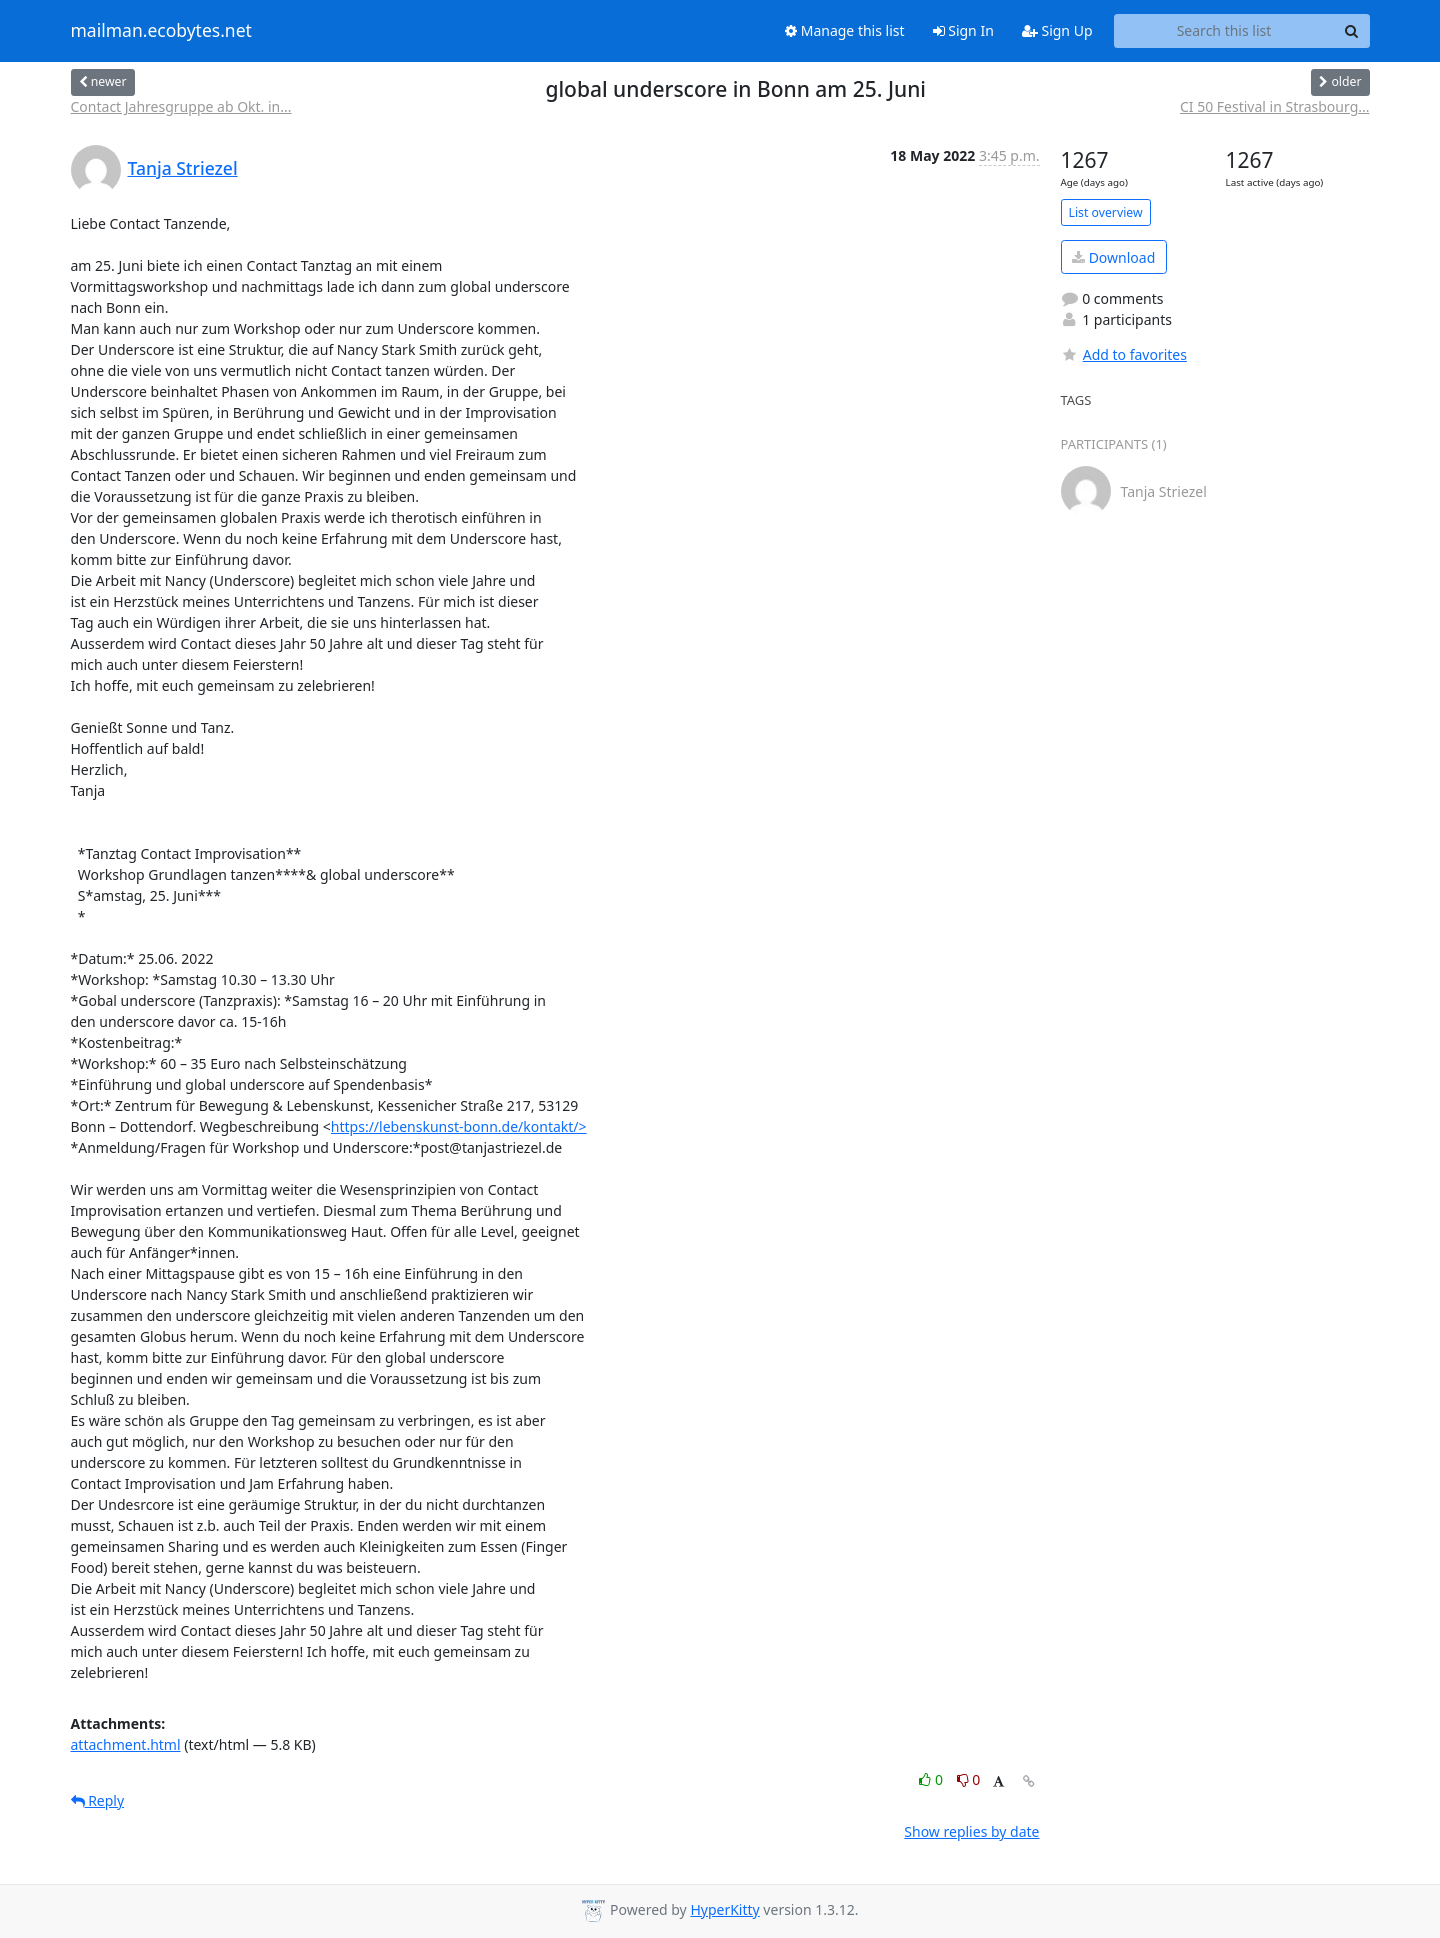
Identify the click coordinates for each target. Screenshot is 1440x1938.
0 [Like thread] (932, 1779)
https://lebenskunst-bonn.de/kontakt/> (459, 1126)
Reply (98, 1800)
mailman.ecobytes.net (161, 31)
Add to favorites (1124, 354)
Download (1113, 257)
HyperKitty (724, 1909)
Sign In (963, 30)
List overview (1106, 212)
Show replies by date (971, 1831)
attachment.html (126, 1744)
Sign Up (1057, 30)
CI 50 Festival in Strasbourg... (1275, 106)
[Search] (1352, 31)
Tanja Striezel (183, 168)
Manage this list (845, 30)
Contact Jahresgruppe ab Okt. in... (181, 106)
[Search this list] (1224, 31)
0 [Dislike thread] (969, 1779)
